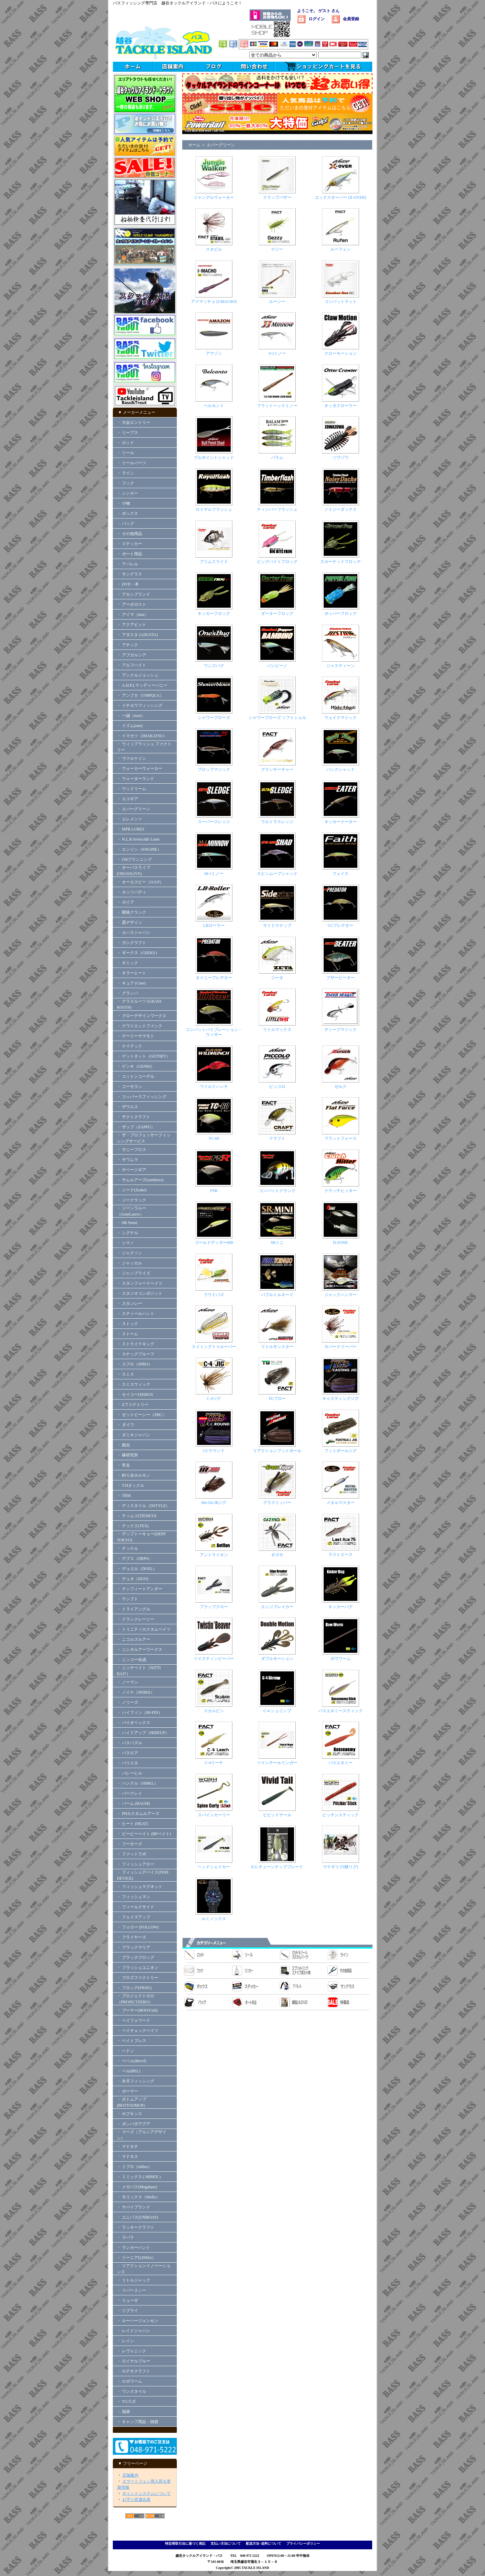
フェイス (340, 873)
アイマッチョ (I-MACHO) (214, 301)
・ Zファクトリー (133, 1404)
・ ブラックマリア (133, 1947)
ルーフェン (340, 249)
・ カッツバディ (131, 892)
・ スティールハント (135, 1313)
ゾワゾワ (340, 457)
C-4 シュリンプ (277, 1710)
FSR (213, 1190)
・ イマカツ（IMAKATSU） (142, 735)
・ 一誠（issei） (131, 715)
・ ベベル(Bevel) (131, 2061)
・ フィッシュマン (133, 1896)
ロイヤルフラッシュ (214, 509)
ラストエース (340, 1554)
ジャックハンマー (340, 1294)
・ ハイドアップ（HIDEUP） (143, 1732)
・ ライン (125, 473)
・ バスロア (127, 1753)
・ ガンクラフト (131, 942)
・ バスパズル (129, 1742)
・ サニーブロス (131, 1149)
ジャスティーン (340, 665)
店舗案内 (130, 2475)
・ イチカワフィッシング (139, 705)
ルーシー (277, 301)
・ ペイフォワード (133, 2020)
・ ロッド (125, 442)
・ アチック (127, 644)
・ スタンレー (129, 1303)
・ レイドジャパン (133, 2330)
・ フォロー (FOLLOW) (138, 1927)
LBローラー (213, 925)
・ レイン (125, 2340)
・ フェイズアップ (133, 1917)
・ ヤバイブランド (133, 2207)
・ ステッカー (129, 543)
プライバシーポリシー (303, 2543)
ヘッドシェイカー (214, 1866)
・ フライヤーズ (131, 1937)
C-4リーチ (214, 1762)
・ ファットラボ (131, 1854)
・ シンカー (127, 493)
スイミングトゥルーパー (214, 1346)
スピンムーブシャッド (277, 873)
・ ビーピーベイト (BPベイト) (144, 1833)
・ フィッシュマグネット (139, 1886)
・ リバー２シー (131, 2290)
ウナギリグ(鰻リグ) (340, 1866)
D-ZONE (340, 1242)
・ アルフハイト (131, 665)
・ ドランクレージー (135, 1619)
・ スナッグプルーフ (135, 1354)
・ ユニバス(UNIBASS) (137, 2217)
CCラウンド (214, 1450)
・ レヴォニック (131, 2351)
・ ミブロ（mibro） (134, 2166)
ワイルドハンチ (214, 1086)
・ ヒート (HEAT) (132, 1823)
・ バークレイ (129, 1793)
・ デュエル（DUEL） (137, 1568)
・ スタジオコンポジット (139, 1293)
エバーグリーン (220, 145)
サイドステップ (277, 925)
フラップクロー (214, 1606)
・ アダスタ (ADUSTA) (137, 634)
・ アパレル (127, 564)
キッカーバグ (340, 1606)
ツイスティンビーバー (214, 1658)
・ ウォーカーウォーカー (139, 768)
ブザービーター (340, 977)
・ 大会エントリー (133, 422)
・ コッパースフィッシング (141, 1096)
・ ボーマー (127, 2091)
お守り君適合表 (136, 2499)
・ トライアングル (133, 1609)
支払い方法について (226, 2543)
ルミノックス (214, 1918)
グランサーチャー (277, 769)
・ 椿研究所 (127, 1455)
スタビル (214, 249)
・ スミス (125, 1374)
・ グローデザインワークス (141, 1015)
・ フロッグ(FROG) (134, 1987)
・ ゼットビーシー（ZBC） (141, 1414)
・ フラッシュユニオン (137, 1967)
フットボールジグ (340, 1450)
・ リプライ (127, 2310)
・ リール (125, 452)
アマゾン (214, 353)
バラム (277, 457)
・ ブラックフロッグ (135, 1957)
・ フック (125, 483)
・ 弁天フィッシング (135, 2081)
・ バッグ (125, 523)
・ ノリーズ (127, 1702)
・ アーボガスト (131, 604)
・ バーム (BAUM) (133, 1803)
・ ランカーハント (133, 2247)
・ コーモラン (129, 1086)
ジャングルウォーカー (214, 197)
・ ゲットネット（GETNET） (143, 1056)
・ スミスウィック (133, 1384)
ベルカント (214, 405)
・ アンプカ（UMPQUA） (140, 695)
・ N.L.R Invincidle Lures (138, 839)
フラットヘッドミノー (277, 405)
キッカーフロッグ (214, 613)
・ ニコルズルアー (133, 1639)
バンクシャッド (340, 769)
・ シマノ (125, 1242)
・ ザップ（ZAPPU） (136, 1127)
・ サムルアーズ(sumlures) (140, 1179)
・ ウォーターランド (135, 778)
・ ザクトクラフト (135, 1116)
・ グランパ (127, 993)
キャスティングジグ (340, 1398)
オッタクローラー (340, 405)
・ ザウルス (127, 1106)
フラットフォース (340, 1138)
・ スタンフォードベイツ (139, 1283)
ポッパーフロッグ (340, 613)
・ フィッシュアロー (135, 1864)
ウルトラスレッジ (277, 821)
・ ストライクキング (135, 1344)
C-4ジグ (214, 1398)
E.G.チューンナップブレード (277, 1866)
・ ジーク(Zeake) (132, 1190)
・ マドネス (127, 2156)
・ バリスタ (127, 1763)
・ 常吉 (123, 1465)
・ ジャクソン (129, 1253)
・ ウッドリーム (131, 788)
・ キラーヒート (131, 973)
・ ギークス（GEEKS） (138, 952)
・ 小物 (123, 503)
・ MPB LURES (130, 829)
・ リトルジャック (133, 2280)
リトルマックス (277, 1029)
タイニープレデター (214, 977)
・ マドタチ (127, 2146)
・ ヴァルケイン (131, 758)
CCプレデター (340, 925)
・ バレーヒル (129, 1773)
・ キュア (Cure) (131, 983)
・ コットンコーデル (135, 1076)
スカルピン (214, 1710)
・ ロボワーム (129, 2381)
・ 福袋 (123, 2411)
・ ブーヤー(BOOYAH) (137, 2010)
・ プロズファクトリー (137, 1977)
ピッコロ (277, 1086)
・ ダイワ (125, 1424)
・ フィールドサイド (135, 1907)
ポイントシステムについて (146, 2493)
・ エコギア (127, 798)
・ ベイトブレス (131, 2040)
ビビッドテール (277, 1815)
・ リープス (127, 432)
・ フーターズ (129, 1844)
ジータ (277, 977)
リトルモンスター (277, 1346)
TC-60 (213, 1138)
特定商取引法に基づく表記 (185, 2543)
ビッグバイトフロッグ (277, 561)
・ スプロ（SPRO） (134, 1364)
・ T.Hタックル (130, 1485)
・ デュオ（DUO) (132, 1578)
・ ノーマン (127, 1682)
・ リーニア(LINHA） (136, 2257)
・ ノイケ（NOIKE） (136, 1692)
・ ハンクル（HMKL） (137, 1783)
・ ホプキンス (129, 2113)
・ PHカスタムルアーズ (138, 1813)
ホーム (194, 145)
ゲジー (277, 249)
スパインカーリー (214, 1815)
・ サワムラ (127, 1159)
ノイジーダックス (340, 509)
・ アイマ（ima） (132, 614)
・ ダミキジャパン (133, 1435)
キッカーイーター (340, 821)
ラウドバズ (214, 1294)
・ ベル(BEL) (128, 2071)
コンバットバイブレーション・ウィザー (214, 1032)
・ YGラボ (126, 2401)
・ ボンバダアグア (133, 2124)
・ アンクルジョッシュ (137, 675)
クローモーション (340, 353)
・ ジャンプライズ (133, 1273)
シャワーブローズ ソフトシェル (277, 717)
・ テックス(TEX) (133, 1525)
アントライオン (214, 1554)
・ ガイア (125, 902)
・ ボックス (127, 513)
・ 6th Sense (127, 1222)
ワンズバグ (214, 665)
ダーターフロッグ (277, 613)
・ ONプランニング (134, 859)
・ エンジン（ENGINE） (139, 849)
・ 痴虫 (123, 1445)
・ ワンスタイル (131, 2391)
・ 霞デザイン (129, 922)
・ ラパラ (125, 2237)
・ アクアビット (131, 624)
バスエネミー (340, 1762)
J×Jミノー (277, 353)
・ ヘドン (125, 2050)
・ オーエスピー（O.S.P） (140, 882)
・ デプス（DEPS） (134, 1558)
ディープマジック (340, 1029)
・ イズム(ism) (129, 725)
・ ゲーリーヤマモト (135, 1036)
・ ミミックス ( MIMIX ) (139, 2176)
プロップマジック (214, 769)
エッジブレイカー (277, 1606)
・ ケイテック (129, 1046)
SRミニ (277, 1242)
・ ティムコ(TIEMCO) (136, 1515)
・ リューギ (127, 2300)
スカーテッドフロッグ (340, 561)
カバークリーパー (340, 1346)
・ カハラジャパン (133, 932)
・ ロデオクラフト (133, 2371)
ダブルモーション (277, 1658)
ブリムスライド (214, 561)
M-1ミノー (214, 873)
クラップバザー (277, 197)
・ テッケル (127, 1548)
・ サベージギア (131, 1169)
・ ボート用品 (129, 554)
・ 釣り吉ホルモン (133, 1475)
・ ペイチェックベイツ (137, 2030)
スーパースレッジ (214, 821)
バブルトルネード (277, 1294)
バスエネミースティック (340, 1710)
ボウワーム (340, 1658)
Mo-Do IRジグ (213, 1502)
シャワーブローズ (214, 717)
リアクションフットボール (277, 1450)
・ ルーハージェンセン (137, 2320)
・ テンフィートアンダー (139, 1589)
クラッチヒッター (340, 1190)
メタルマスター (340, 1502)
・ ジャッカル (129, 1263)
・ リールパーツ (131, 463)
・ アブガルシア (131, 655)
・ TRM (124, 1495)
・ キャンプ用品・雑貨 (137, 2421)
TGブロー (277, 1398)
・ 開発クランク (131, 912)
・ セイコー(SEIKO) (135, 1394)
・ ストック (127, 1323)
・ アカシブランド (133, 594)
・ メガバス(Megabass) (137, 2187)
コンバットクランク (277, 1190)
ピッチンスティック (340, 1815)
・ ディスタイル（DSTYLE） (143, 1505)
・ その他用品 (129, 533)
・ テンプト (127, 1599)
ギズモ (277, 1554)
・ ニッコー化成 (131, 1659)
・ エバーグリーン (133, 809)
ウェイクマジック (340, 717)
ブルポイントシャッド (214, 457)
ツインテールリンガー (277, 1762)
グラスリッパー (277, 1502)
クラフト (277, 1138)
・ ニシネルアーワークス (139, 1649)
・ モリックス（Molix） (138, 2197)
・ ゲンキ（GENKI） (136, 1066)
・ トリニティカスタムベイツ (143, 1629)
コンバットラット (340, 301)
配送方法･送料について (263, 2543)
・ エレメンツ (129, 819)
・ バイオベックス (133, 1722)
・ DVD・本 (128, 584)
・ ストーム (127, 1333)
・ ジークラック (131, 1200)
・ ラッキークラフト (135, 2227)
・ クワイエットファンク (139, 1026)
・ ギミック (127, 963)
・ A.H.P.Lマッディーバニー (142, 685)
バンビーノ (277, 665)
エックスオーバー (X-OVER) (340, 197)
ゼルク (340, 1086)
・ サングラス (129, 574)
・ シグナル (127, 1232)
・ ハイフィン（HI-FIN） (139, 1712)
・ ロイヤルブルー (133, 2361)
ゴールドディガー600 (214, 1242)
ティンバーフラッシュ (277, 509)
